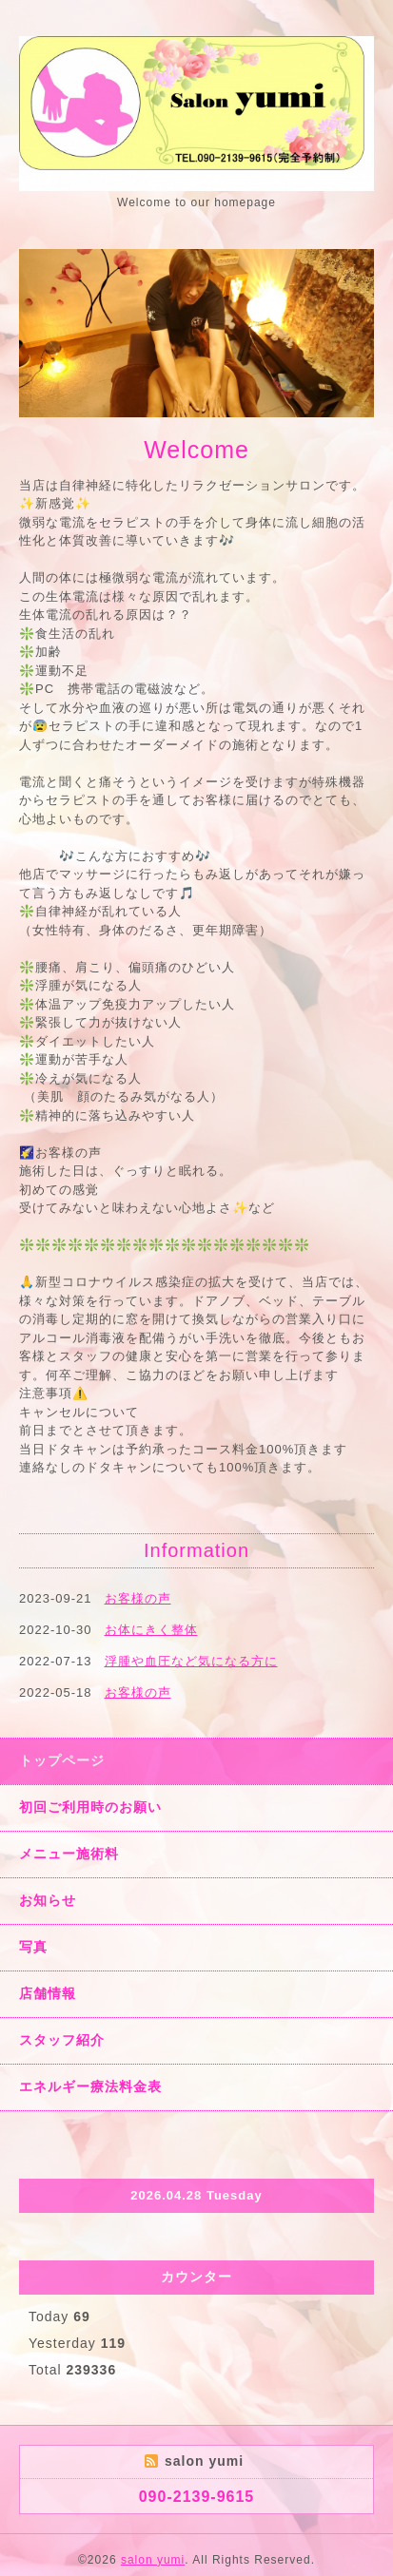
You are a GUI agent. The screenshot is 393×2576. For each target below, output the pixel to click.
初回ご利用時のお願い (90, 1807)
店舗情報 (47, 1993)
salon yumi (153, 2559)
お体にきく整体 (151, 1630)
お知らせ (47, 1900)
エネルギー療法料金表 (90, 2086)
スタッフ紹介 (62, 2039)
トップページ (62, 1760)
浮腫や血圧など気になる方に (191, 1661)
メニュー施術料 (69, 1853)
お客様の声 (138, 1598)
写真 (33, 1946)
